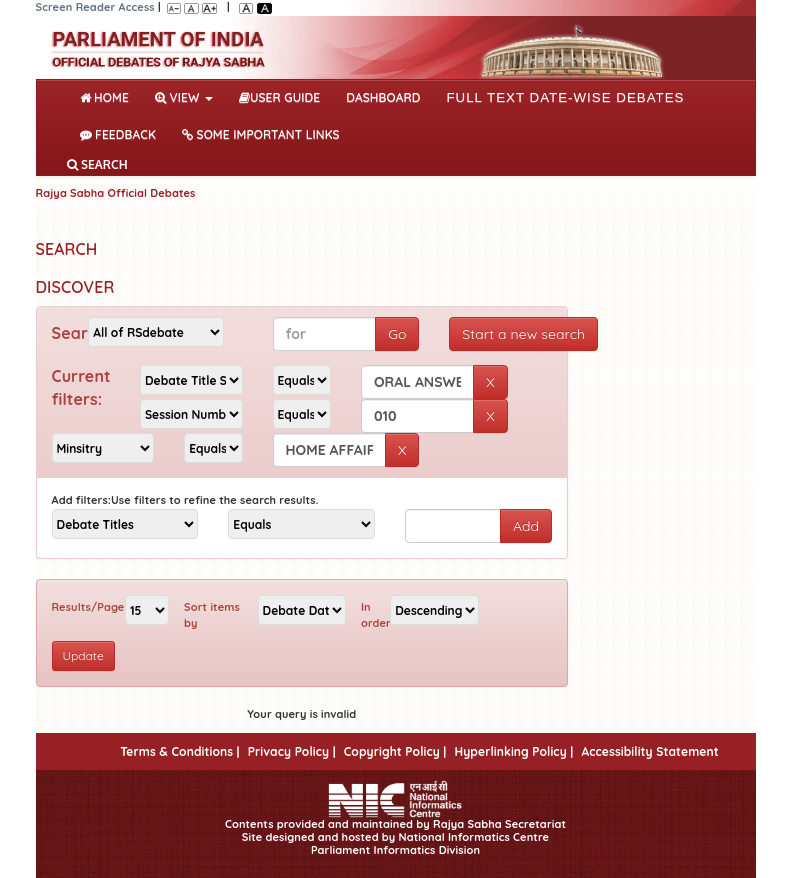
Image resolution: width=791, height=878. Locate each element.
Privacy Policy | (292, 751)
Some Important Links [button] (261, 134)
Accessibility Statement (649, 751)
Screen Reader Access (95, 7)
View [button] (184, 97)
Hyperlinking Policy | (513, 751)
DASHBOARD (383, 97)
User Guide (279, 97)
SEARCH (97, 164)
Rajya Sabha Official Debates (116, 193)
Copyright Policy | (395, 751)
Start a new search (523, 334)
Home (108, 96)
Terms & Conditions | (179, 751)
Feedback (118, 134)
